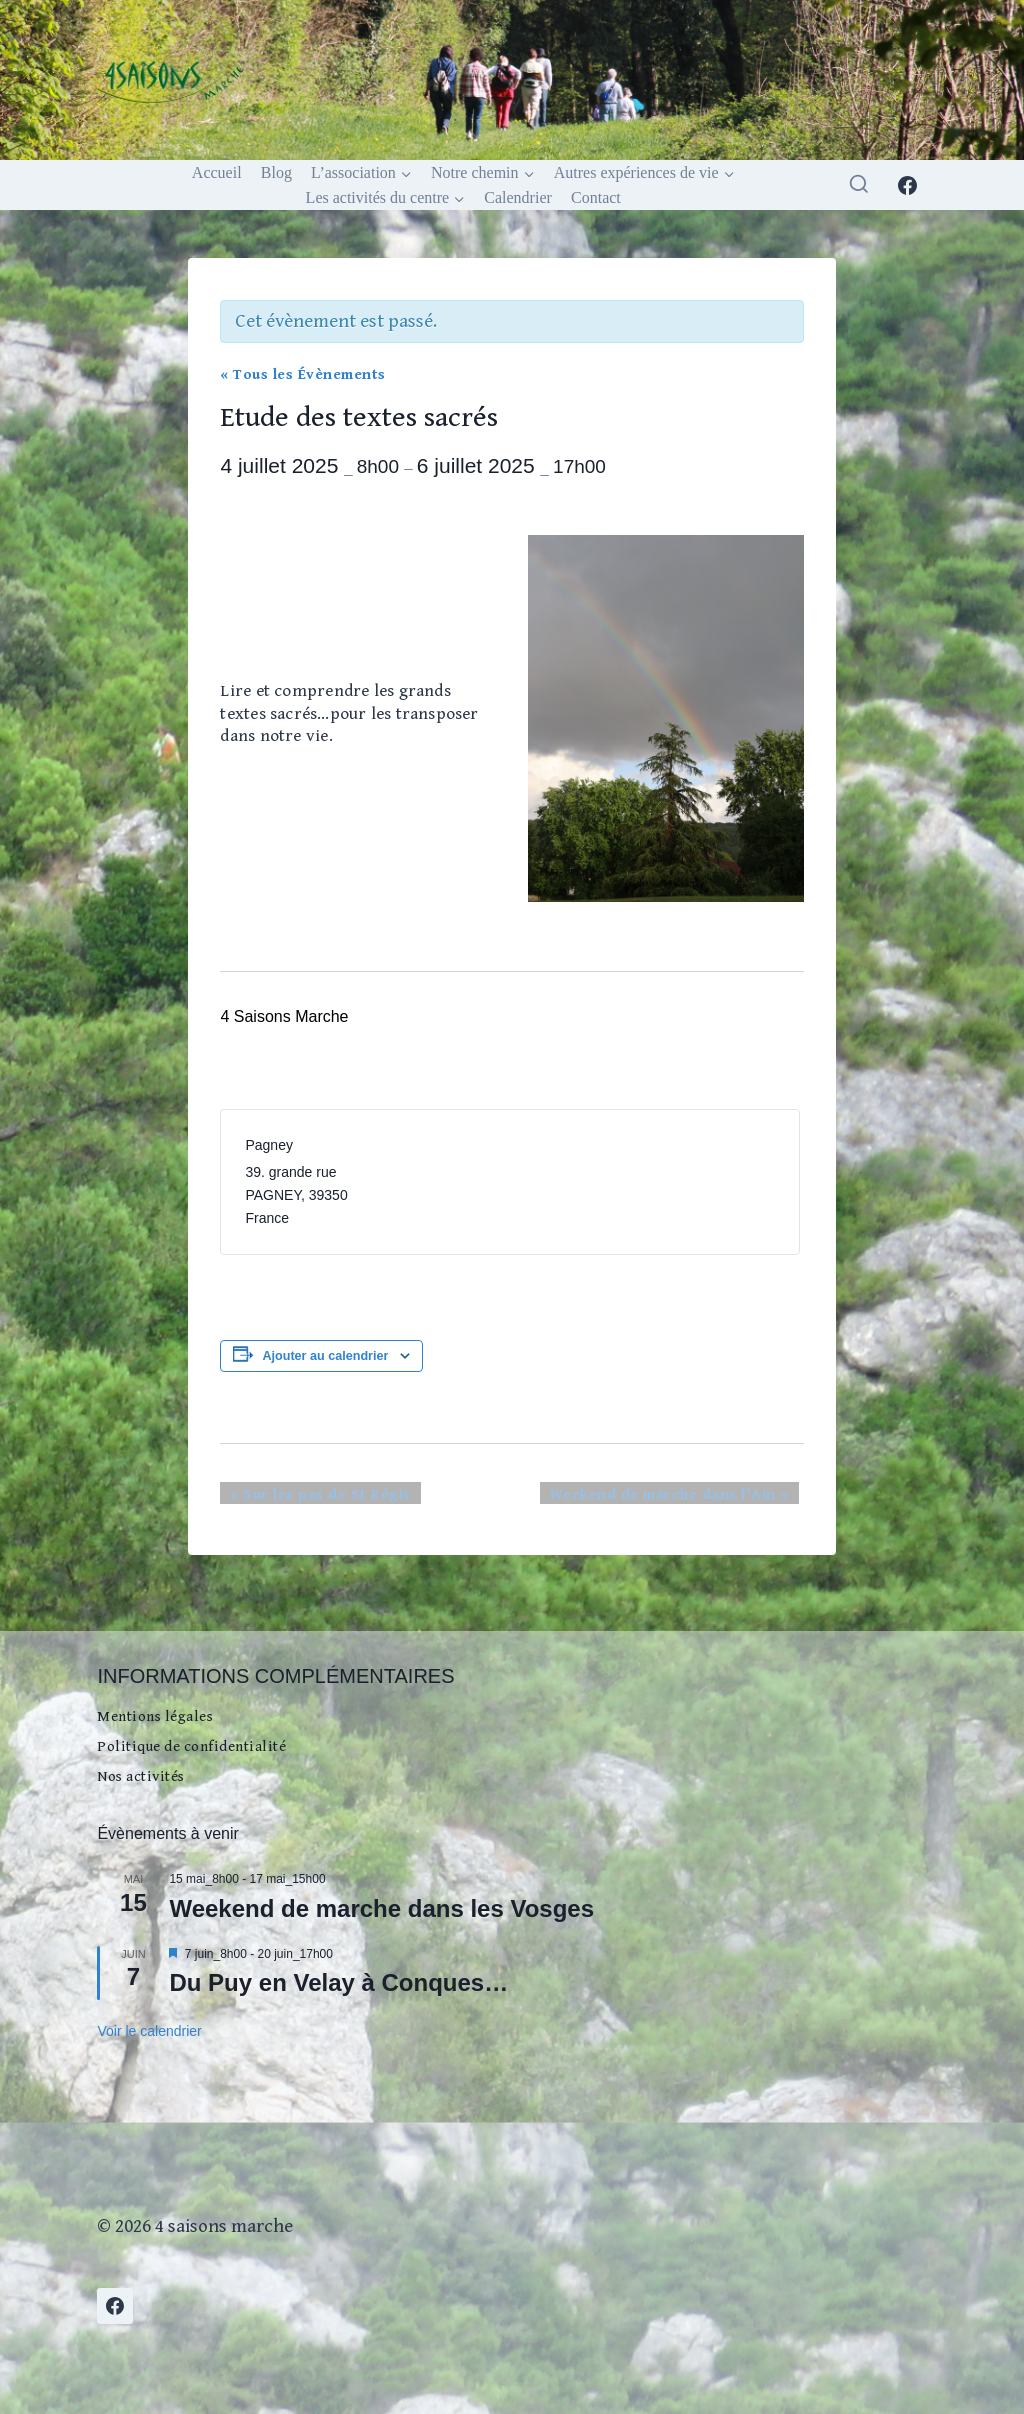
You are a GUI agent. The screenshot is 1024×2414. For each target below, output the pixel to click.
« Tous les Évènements (297, 374)
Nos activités (148, 1770)
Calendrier (518, 197)
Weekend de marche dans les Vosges (381, 1906)
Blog (276, 172)
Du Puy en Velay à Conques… (338, 1980)
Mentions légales (165, 1694)
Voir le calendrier (149, 2029)
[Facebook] (908, 185)
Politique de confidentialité (207, 1732)
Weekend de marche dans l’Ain (687, 1496)
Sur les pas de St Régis (304, 1496)
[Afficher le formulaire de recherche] (859, 185)
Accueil (217, 172)
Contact (596, 197)
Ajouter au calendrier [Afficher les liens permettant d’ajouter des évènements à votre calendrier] (325, 1358)
